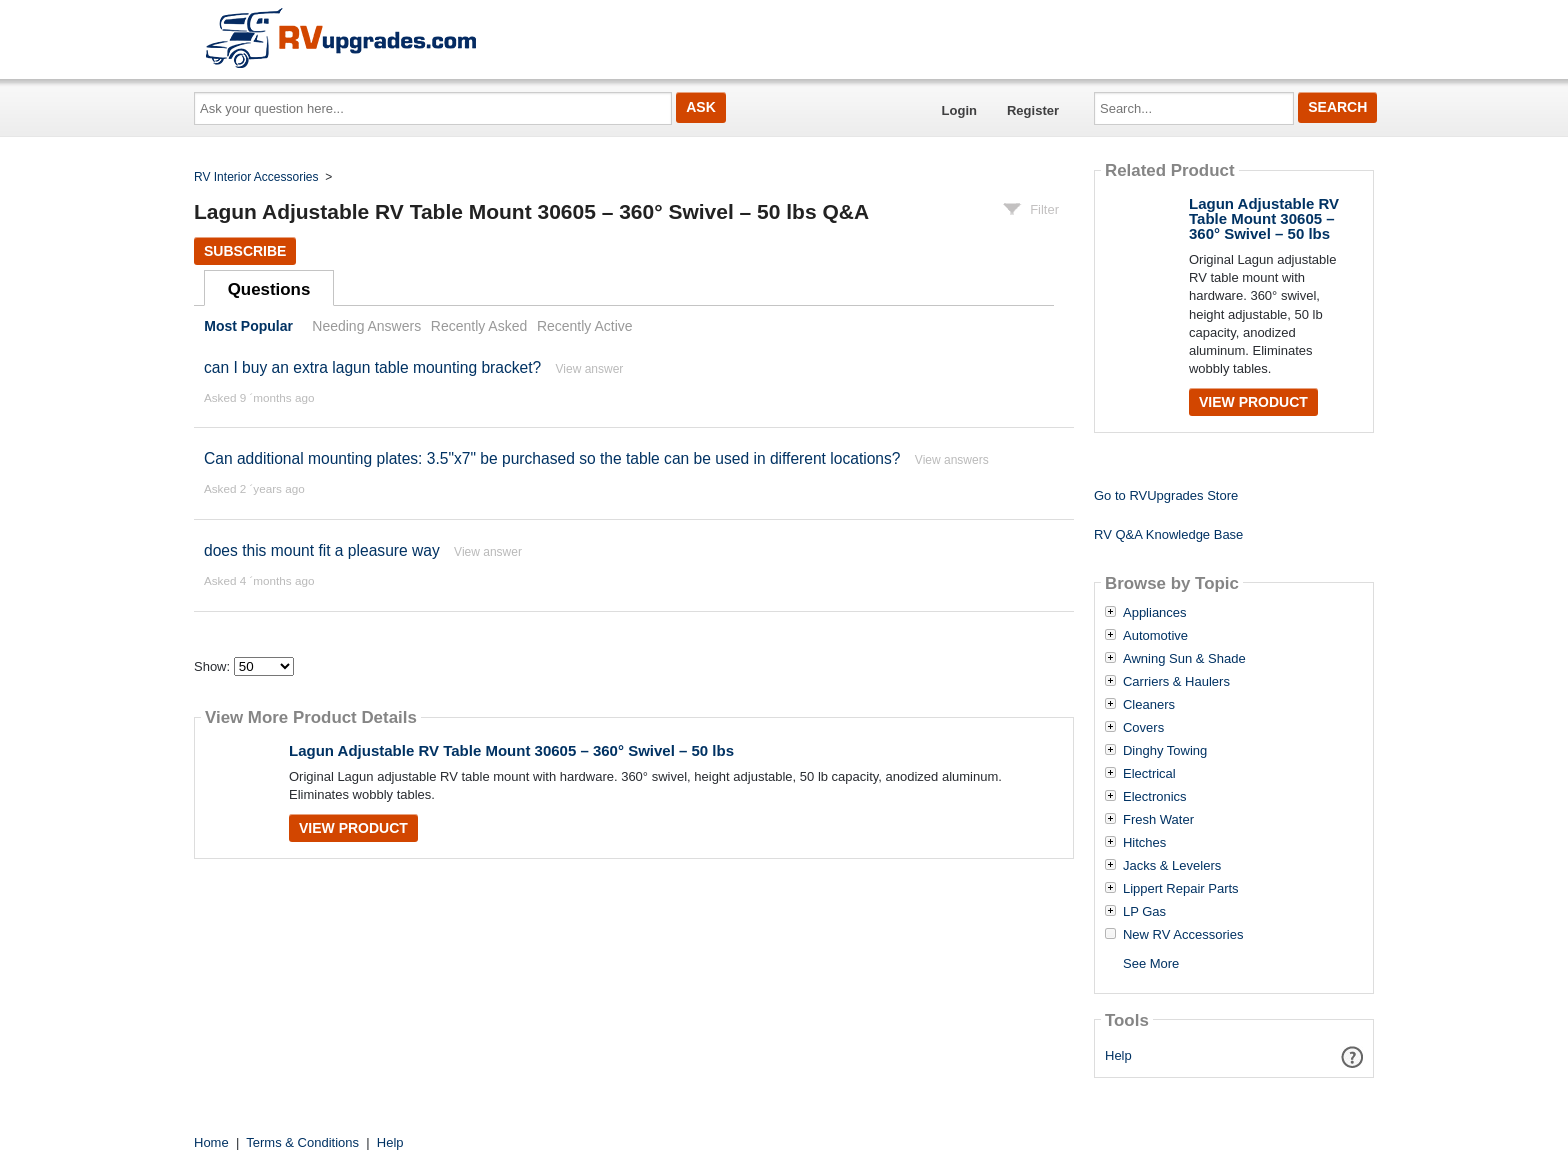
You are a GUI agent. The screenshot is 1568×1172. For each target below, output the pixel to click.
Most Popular (248, 326)
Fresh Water (1158, 820)
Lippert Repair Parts (1181, 889)
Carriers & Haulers (1176, 682)
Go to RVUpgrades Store (1166, 495)
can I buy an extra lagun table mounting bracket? (372, 367)
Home (211, 1142)
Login (959, 110)
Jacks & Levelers (1172, 866)
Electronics (1155, 797)
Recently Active (585, 326)
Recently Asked (479, 326)
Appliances (1155, 613)
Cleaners (1149, 705)
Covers (1143, 728)
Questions (269, 289)
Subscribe (245, 251)
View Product (353, 828)
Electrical (1149, 774)
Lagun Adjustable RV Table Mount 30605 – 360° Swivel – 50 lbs (511, 750)
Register (1033, 110)
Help (1118, 1055)
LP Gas (1144, 912)
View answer (590, 369)
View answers (952, 460)
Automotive (1155, 636)
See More (1151, 963)
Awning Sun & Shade (1184, 659)
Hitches (1144, 843)
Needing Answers (366, 326)
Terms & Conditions (302, 1142)
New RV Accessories (1183, 935)
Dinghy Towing (1165, 751)
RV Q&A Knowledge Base (1168, 534)
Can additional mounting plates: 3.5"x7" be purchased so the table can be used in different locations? (552, 458)
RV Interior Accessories (256, 177)
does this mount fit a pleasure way (322, 550)
